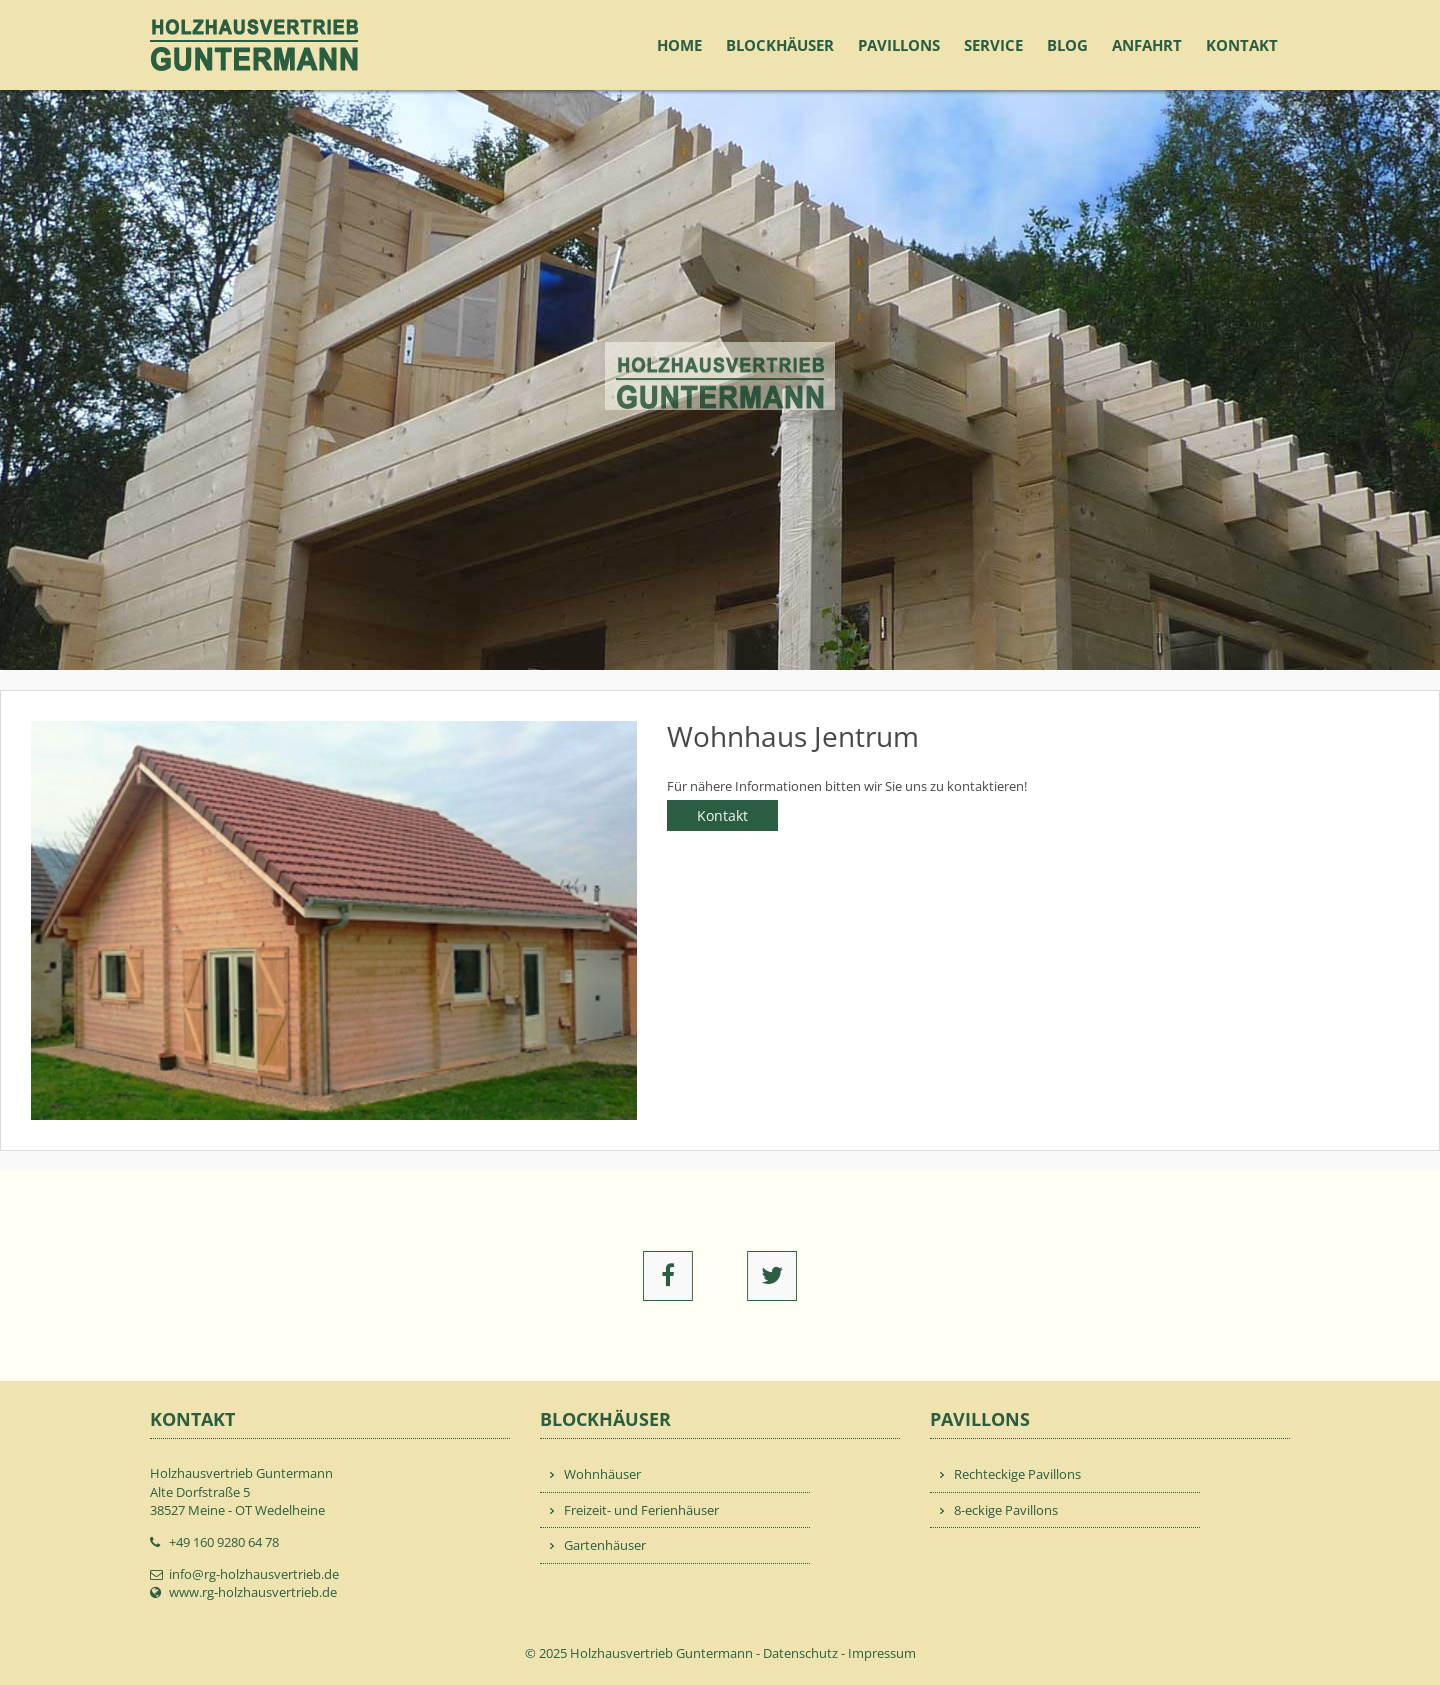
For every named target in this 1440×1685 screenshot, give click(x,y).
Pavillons (899, 45)
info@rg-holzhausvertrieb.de (254, 1574)
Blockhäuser (780, 45)
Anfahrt (1147, 45)
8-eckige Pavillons (1006, 1510)
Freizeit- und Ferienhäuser (641, 1510)
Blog (1067, 45)
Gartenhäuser (605, 1545)
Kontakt (1242, 45)
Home (679, 45)
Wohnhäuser (602, 1474)
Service (993, 45)
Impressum (882, 1653)
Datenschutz (800, 1653)
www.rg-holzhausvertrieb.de (253, 1592)
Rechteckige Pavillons (1017, 1474)
